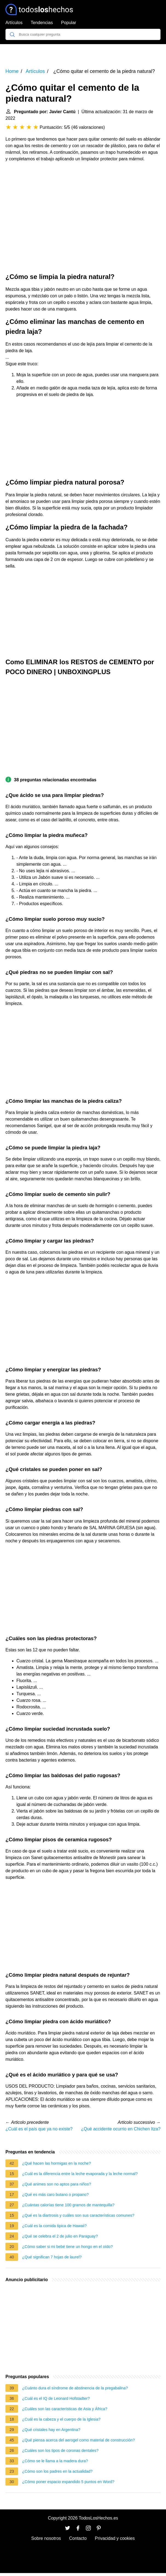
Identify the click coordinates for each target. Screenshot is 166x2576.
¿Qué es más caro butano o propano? (55, 2194)
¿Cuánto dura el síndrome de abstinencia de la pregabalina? (75, 2388)
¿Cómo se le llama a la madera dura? (55, 2461)
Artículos (13, 22)
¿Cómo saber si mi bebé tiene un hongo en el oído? (67, 2246)
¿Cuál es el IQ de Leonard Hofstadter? (56, 2398)
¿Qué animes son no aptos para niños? (56, 2184)
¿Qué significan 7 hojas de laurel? (52, 2257)
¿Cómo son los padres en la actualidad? (57, 2471)
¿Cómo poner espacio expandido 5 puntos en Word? (68, 2482)
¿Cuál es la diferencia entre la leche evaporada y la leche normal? (80, 2174)
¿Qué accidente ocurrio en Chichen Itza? (121, 2129)
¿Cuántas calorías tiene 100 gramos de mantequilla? (68, 2205)
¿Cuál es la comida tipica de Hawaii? (54, 2226)
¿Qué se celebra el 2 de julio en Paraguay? (60, 2236)
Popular (68, 22)
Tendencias (42, 22)
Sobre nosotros (46, 2538)
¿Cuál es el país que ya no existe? (38, 2129)
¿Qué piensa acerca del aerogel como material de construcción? (78, 2440)
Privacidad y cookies (115, 2538)
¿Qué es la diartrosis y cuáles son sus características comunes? (78, 2215)
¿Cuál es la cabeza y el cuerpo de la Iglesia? (61, 2419)
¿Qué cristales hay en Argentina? (51, 2429)
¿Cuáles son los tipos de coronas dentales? (60, 2450)
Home (12, 71)
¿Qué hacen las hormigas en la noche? (56, 2163)
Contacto (78, 2538)
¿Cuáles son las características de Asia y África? (64, 2409)
